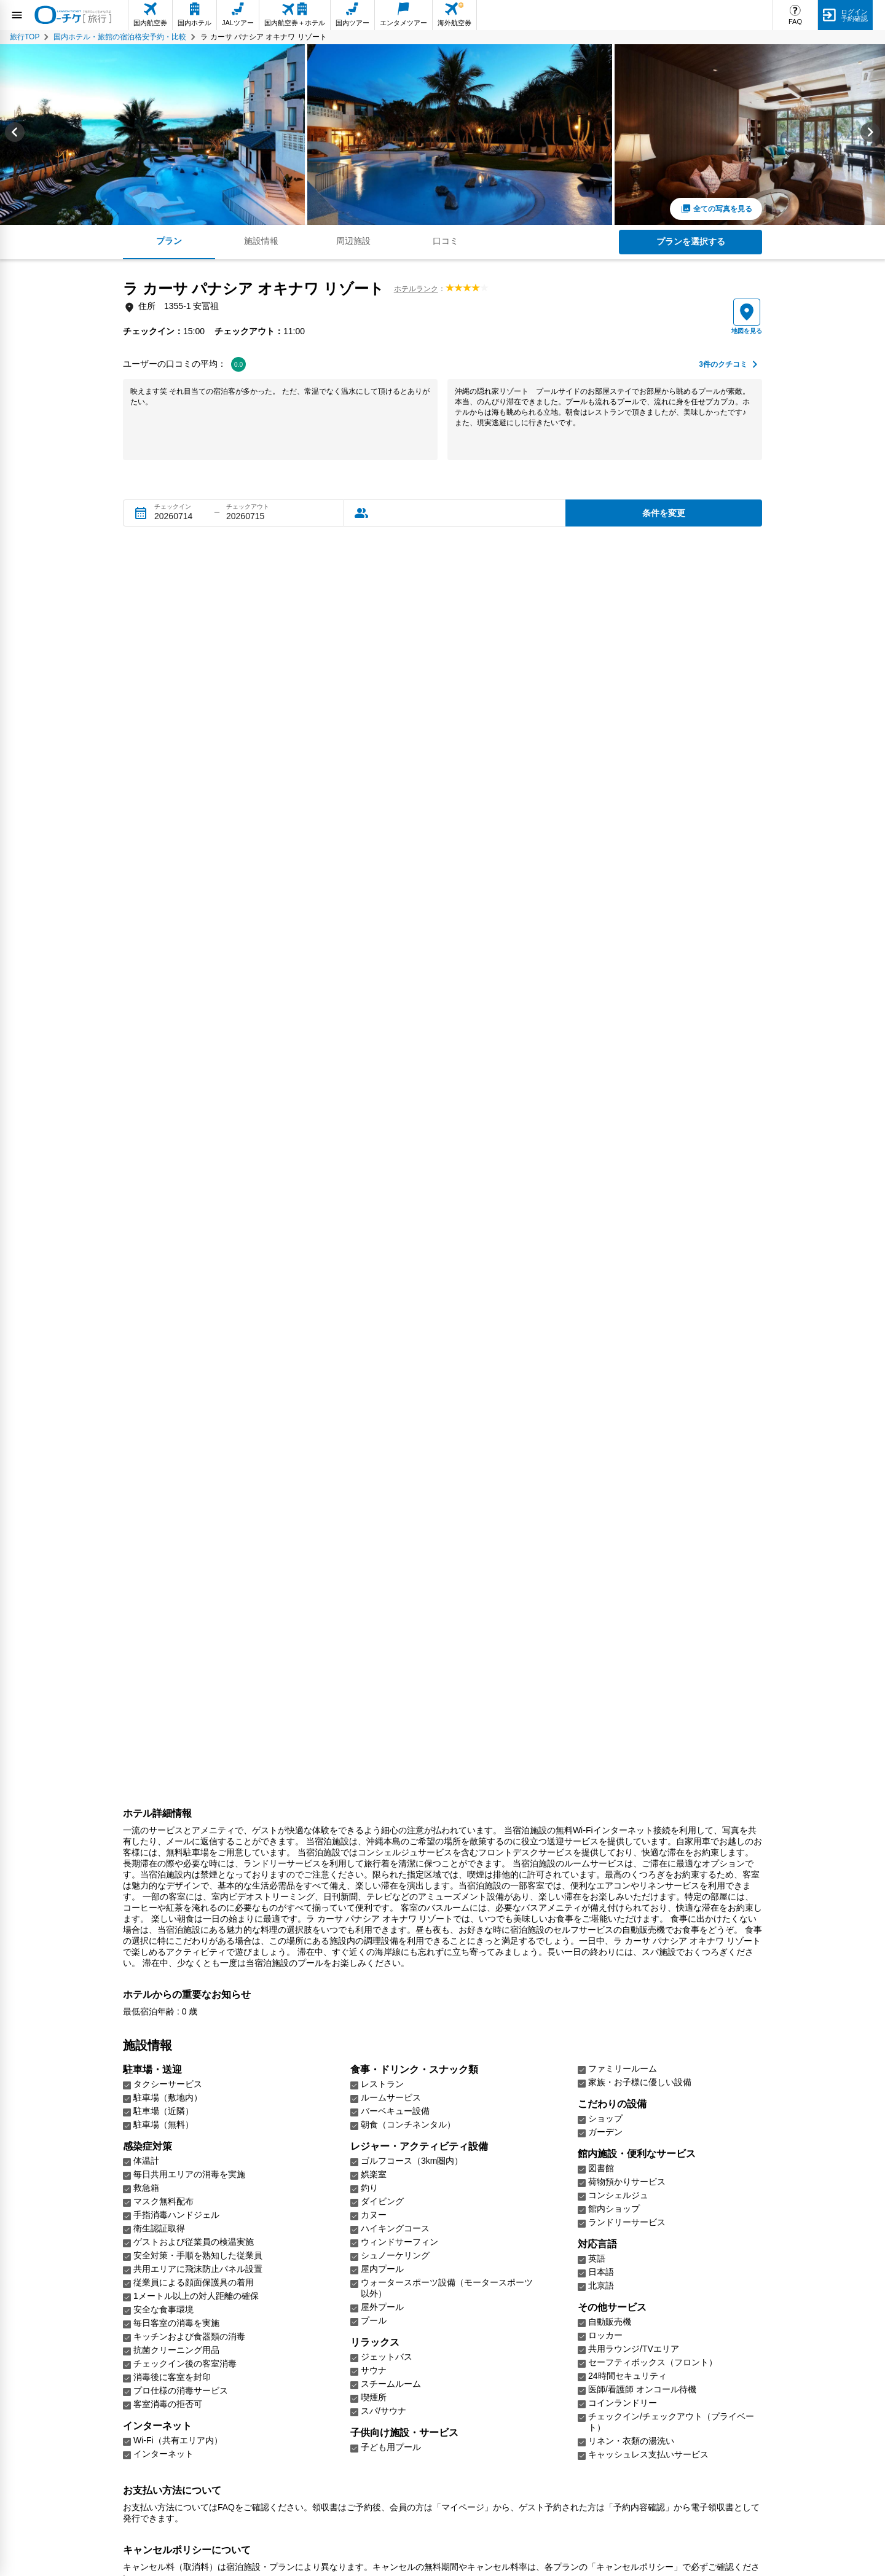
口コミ (445, 241)
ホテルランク (416, 288)
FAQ (795, 21)
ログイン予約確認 (854, 15)
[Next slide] (870, 134)
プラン (169, 241)
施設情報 (261, 241)
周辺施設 (353, 241)
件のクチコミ (723, 364)
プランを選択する (690, 241)
